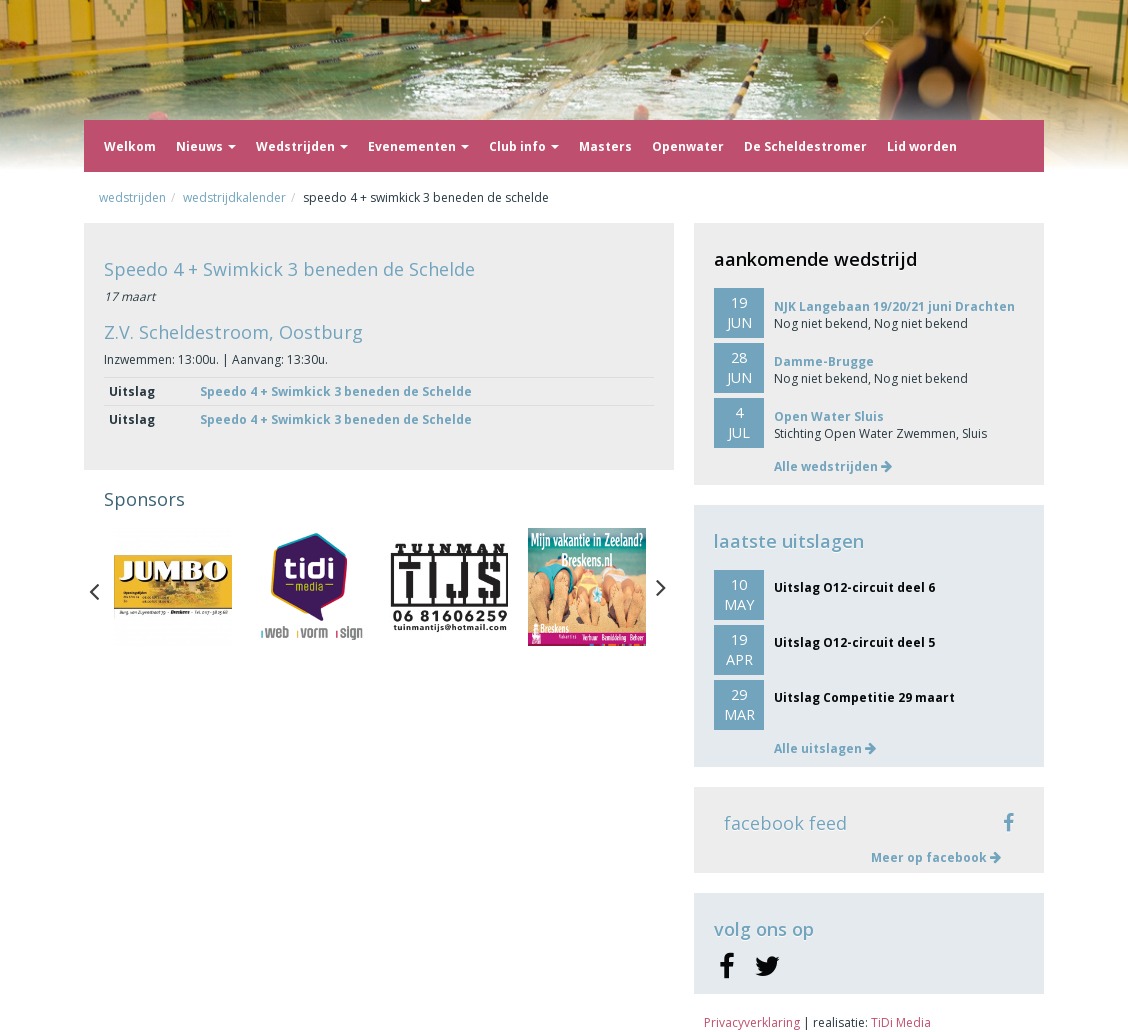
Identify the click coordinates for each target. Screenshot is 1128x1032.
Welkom (130, 146)
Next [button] (661, 587)
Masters (605, 146)
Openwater (688, 146)
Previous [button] (104, 587)
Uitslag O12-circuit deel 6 (854, 587)
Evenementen (418, 146)
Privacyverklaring (752, 1022)
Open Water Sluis (829, 416)
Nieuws (206, 146)
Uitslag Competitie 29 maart (864, 697)
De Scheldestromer (805, 146)
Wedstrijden (302, 146)
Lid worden (922, 146)
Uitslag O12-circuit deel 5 (854, 642)
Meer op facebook (936, 857)
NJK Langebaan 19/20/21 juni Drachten (894, 306)
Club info (524, 146)
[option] (173, 587)
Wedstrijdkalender (234, 197)
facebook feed (785, 823)
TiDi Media (901, 1022)
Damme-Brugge (824, 361)
